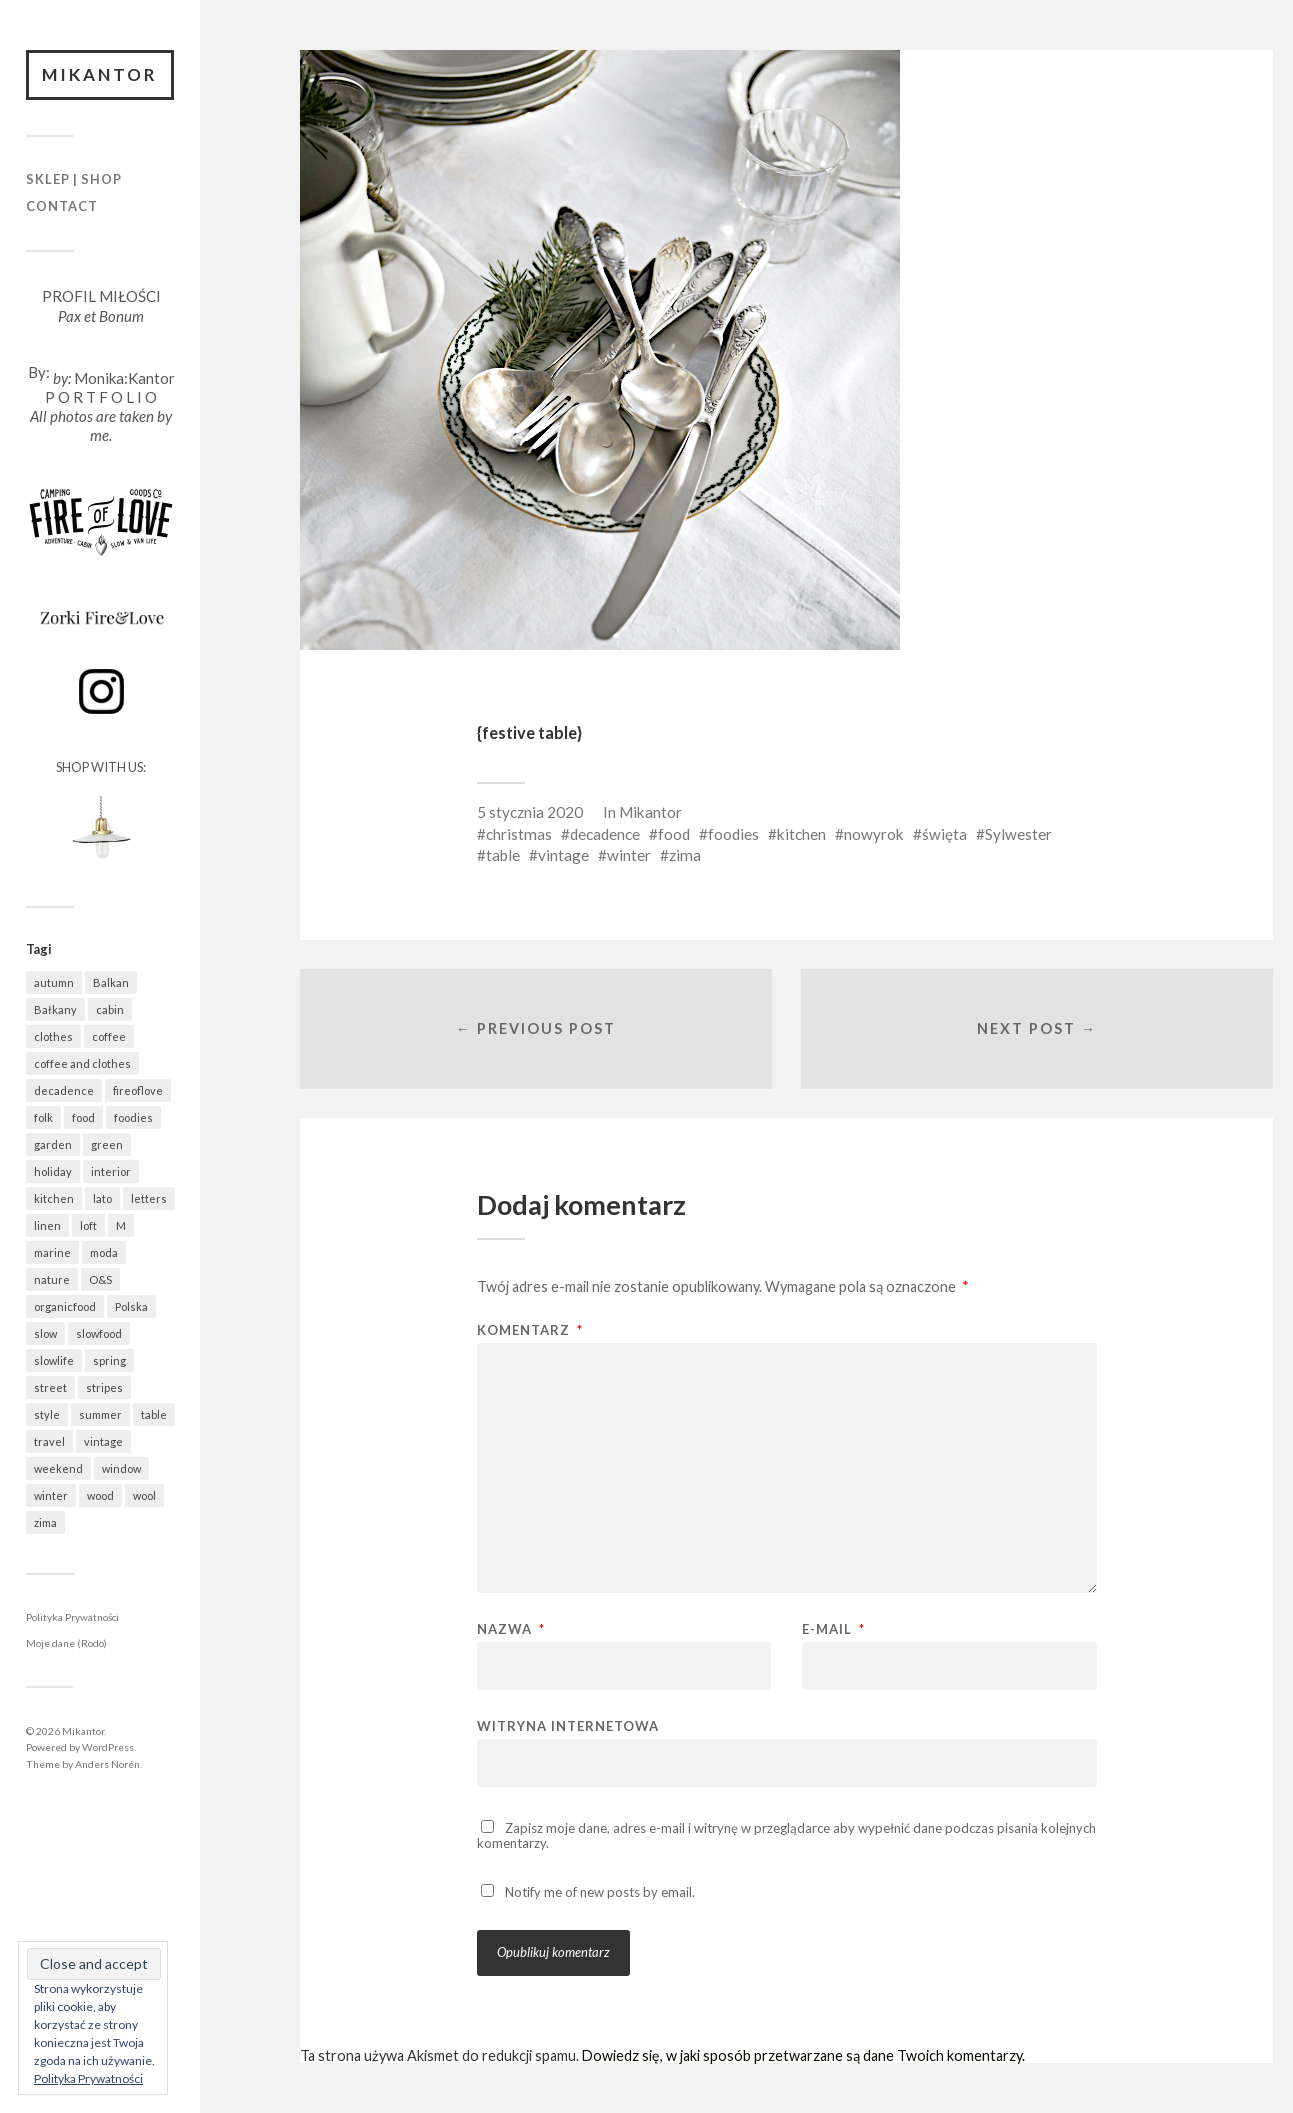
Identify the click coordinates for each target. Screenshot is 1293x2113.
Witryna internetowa (568, 1725)
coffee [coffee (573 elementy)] (109, 1036)
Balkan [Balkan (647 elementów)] (111, 982)
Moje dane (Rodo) (66, 1643)
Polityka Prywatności (72, 1617)
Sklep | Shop (74, 179)
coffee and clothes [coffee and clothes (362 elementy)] (82, 1063)
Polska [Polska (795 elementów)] (131, 1306)
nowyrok (874, 834)
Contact (62, 206)
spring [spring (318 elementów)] (109, 1360)
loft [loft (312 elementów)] (88, 1225)
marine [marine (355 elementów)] (52, 1252)
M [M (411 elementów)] (121, 1225)
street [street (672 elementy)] (50, 1387)
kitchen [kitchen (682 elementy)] (54, 1198)
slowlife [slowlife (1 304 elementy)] (54, 1360)
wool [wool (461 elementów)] (144, 1495)
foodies (733, 834)
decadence (605, 834)
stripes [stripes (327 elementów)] (104, 1387)
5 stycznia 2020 (530, 812)
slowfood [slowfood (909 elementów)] (99, 1333)
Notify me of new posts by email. (600, 1892)
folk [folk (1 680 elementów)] (43, 1117)
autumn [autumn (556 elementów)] (54, 982)
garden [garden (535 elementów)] (53, 1144)
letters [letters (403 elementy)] (149, 1198)
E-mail (833, 1629)
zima (685, 855)
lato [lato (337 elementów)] (102, 1198)
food (674, 834)
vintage (563, 855)
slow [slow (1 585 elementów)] (45, 1333)
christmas (519, 834)
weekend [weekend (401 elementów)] (58, 1468)
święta (944, 834)
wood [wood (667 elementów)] (100, 1495)
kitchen (801, 834)
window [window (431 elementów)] (121, 1468)
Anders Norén (107, 1764)
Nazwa (511, 1629)
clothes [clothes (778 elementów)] (53, 1036)
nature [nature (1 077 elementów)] (52, 1279)
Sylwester (1018, 834)
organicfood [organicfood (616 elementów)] (65, 1306)
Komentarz (530, 1330)
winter (629, 855)
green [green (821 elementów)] (107, 1144)
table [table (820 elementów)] (154, 1414)
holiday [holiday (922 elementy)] (53, 1171)
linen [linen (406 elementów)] (47, 1225)
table (503, 855)
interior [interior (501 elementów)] (111, 1171)
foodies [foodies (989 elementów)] (133, 1117)
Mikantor (100, 74)
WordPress (108, 1747)
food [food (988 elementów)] (83, 1117)
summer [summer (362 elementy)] (100, 1414)
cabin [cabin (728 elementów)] (110, 1009)
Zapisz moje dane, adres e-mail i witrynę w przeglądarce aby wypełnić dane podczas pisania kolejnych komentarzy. (786, 1835)
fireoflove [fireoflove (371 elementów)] (138, 1090)
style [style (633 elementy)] (47, 1414)
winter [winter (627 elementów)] (51, 1495)
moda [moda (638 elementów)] (104, 1252)
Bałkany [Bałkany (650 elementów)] (55, 1009)
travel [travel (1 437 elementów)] (49, 1441)
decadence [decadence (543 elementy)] (64, 1090)
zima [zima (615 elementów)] (45, 1522)
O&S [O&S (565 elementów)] (100, 1279)
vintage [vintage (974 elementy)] (103, 1441)
